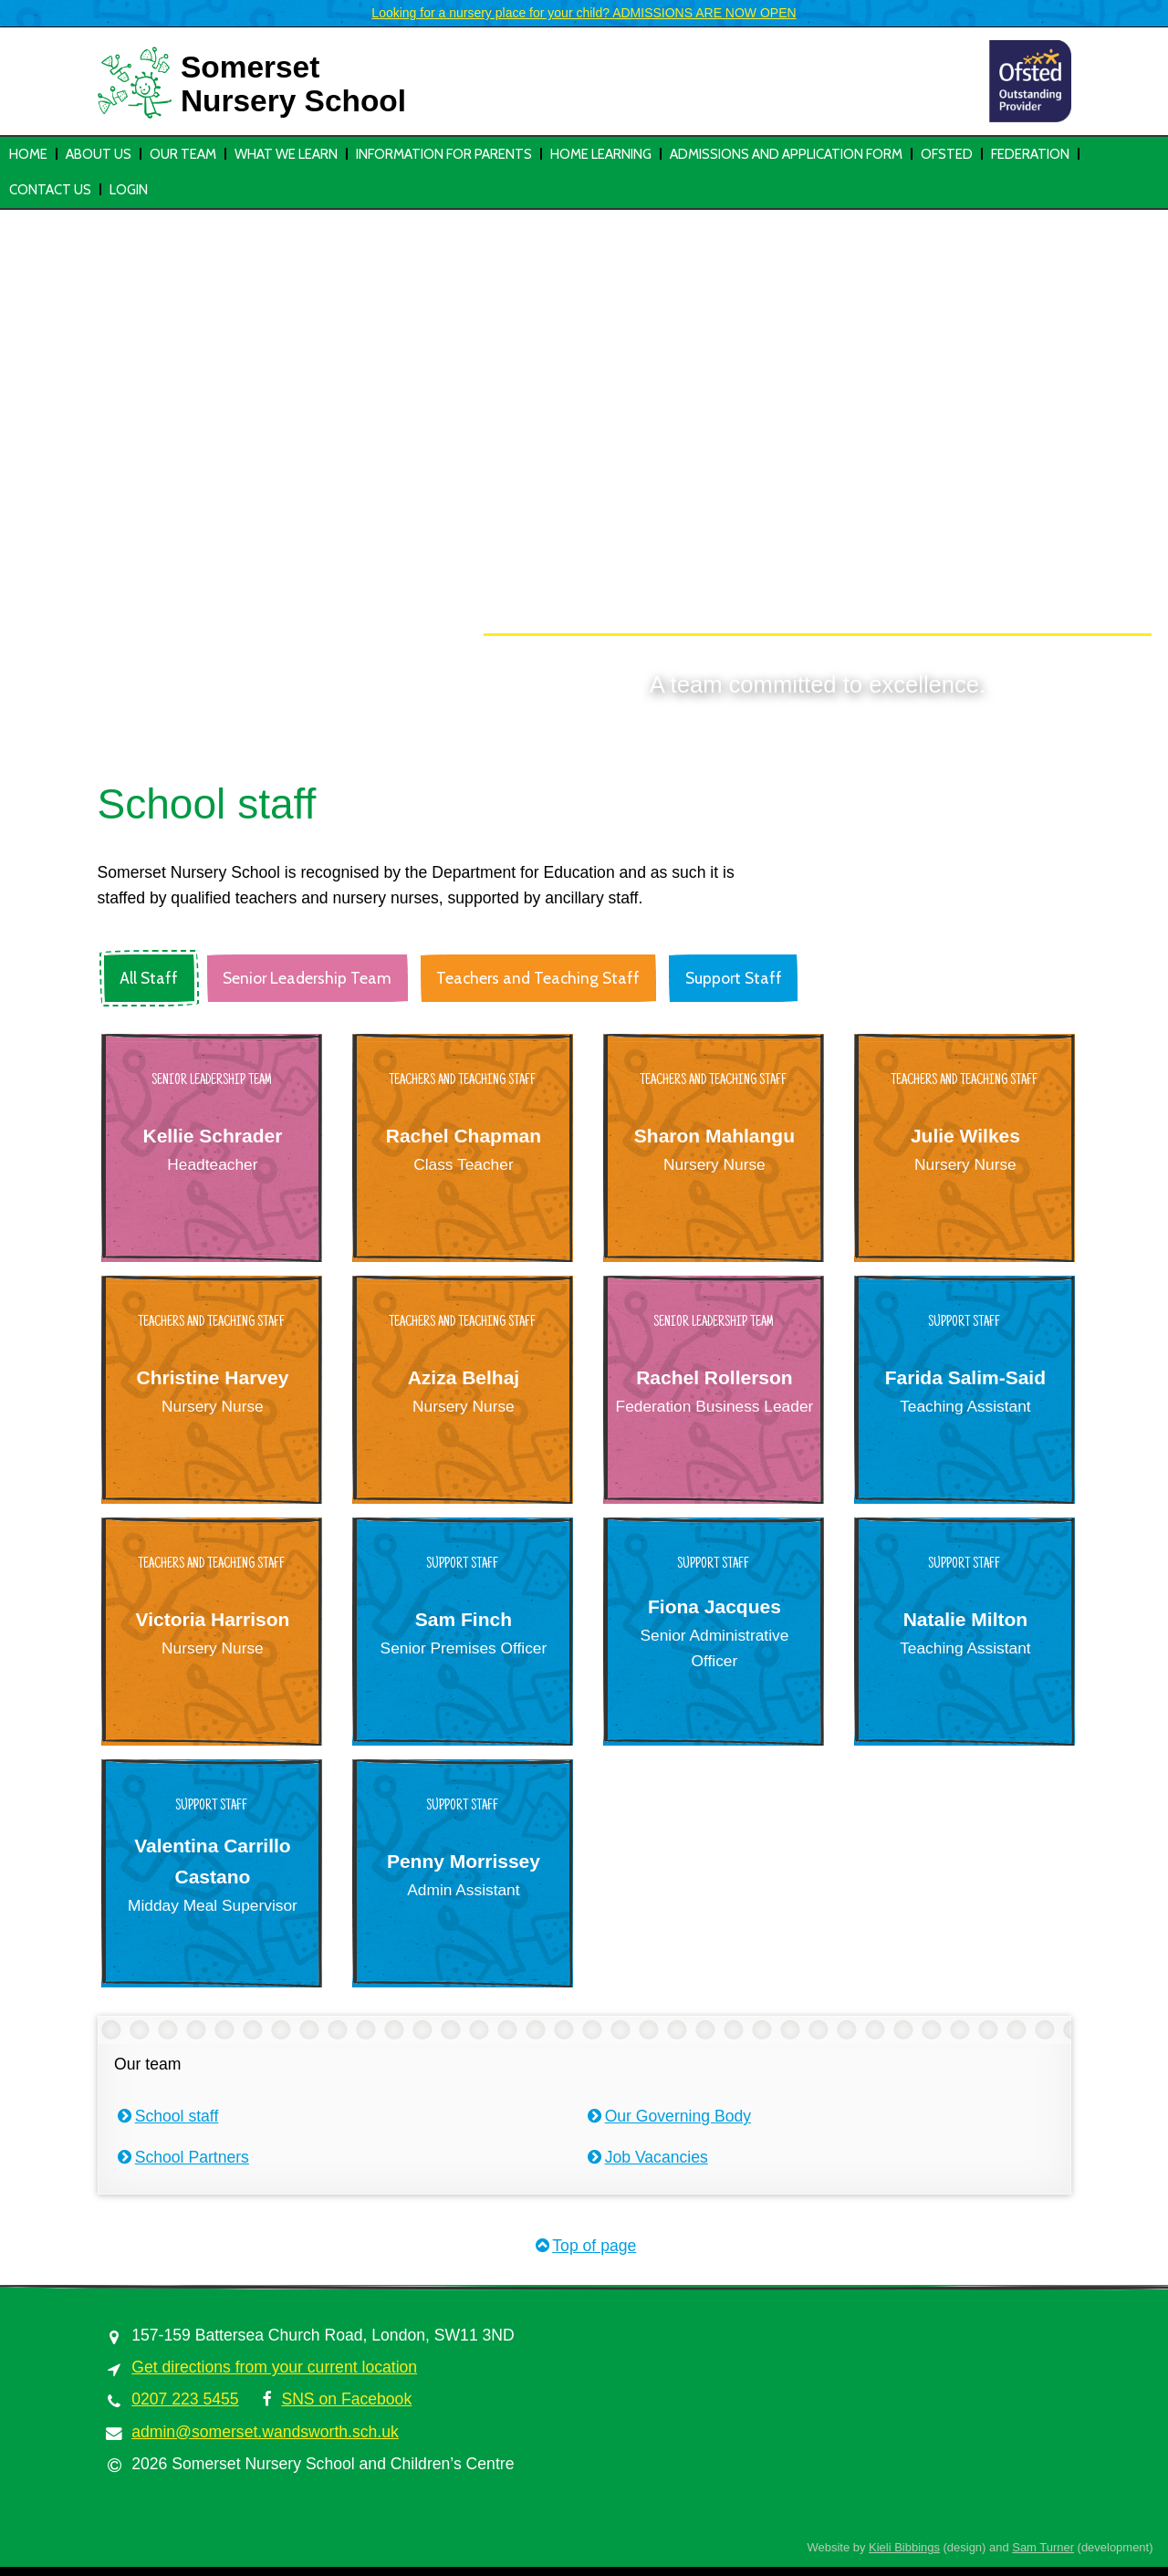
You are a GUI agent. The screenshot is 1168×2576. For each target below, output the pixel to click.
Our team (183, 154)
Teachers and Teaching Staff (538, 977)
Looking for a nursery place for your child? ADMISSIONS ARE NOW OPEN (583, 12)
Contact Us (50, 190)
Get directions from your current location (274, 2367)
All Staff (149, 977)
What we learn (286, 154)
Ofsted (947, 154)
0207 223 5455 (184, 2399)
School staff (166, 2116)
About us (98, 154)
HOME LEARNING (601, 154)
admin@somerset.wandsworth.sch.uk (265, 2432)
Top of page (584, 2246)
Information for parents (444, 154)
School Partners (181, 2157)
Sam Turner (1043, 2547)
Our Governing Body (667, 2116)
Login (129, 190)
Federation (1030, 154)
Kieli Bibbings (904, 2547)
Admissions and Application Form (786, 154)
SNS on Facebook (346, 2399)
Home (28, 154)
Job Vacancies (646, 2157)
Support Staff (733, 977)
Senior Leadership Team (307, 977)
